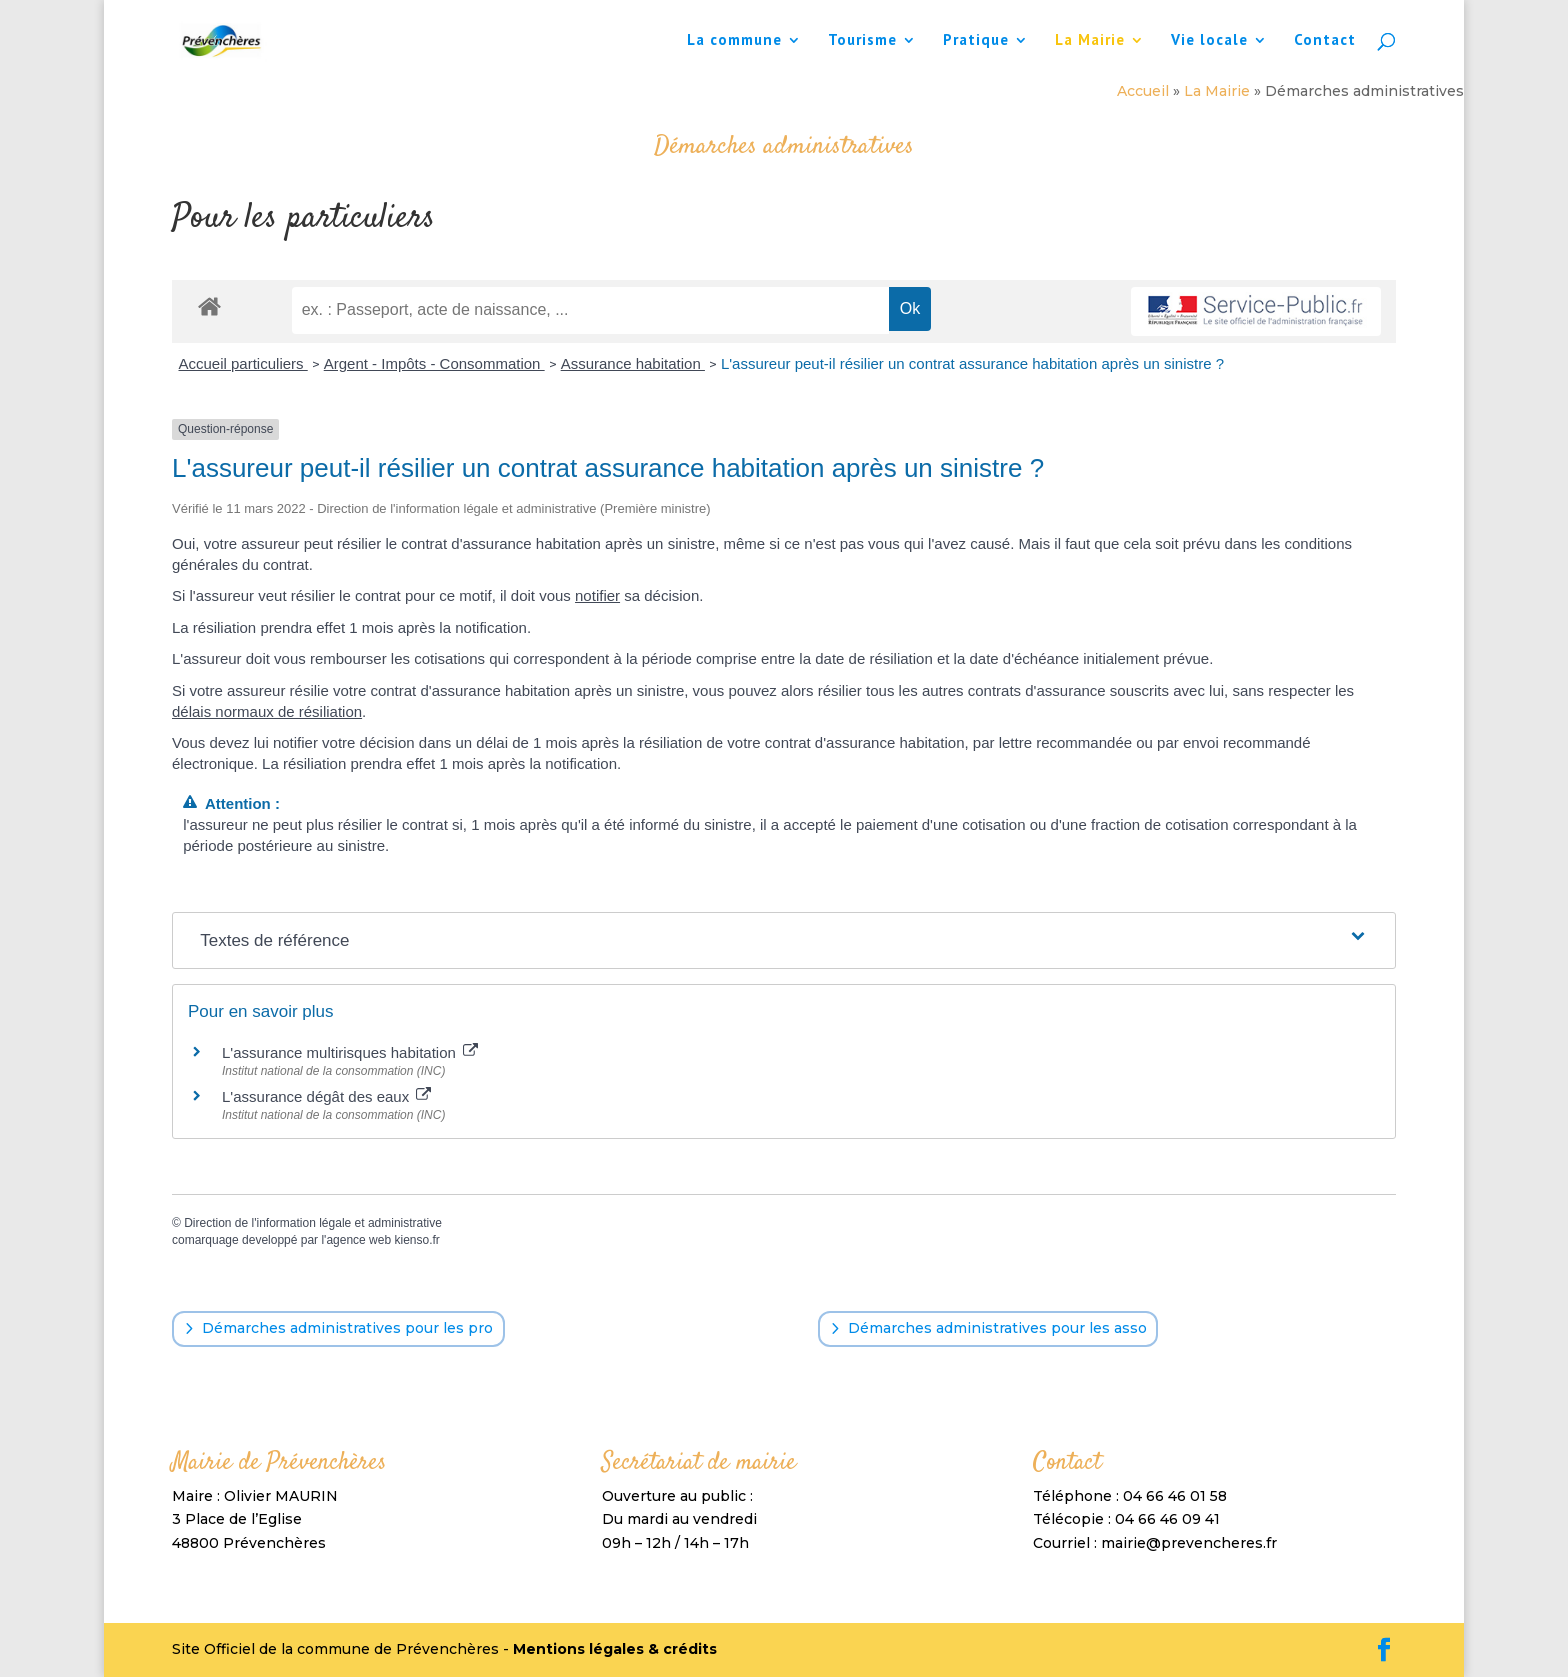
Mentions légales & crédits (615, 1649)
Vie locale (1209, 41)
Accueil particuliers (243, 363)
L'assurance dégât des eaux (326, 1096)
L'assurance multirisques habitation (350, 1052)
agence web (358, 1240)
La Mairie (1090, 41)
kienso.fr (416, 1240)
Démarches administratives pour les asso (997, 1328)
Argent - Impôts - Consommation (434, 363)
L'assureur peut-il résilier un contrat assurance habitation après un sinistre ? (972, 363)
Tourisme (862, 41)
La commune (734, 41)
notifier (597, 595)
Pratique (976, 41)
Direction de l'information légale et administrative (313, 1223)
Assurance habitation (633, 363)
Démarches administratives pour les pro (347, 1328)
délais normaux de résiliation (267, 711)
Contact (1325, 41)
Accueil (1143, 91)
